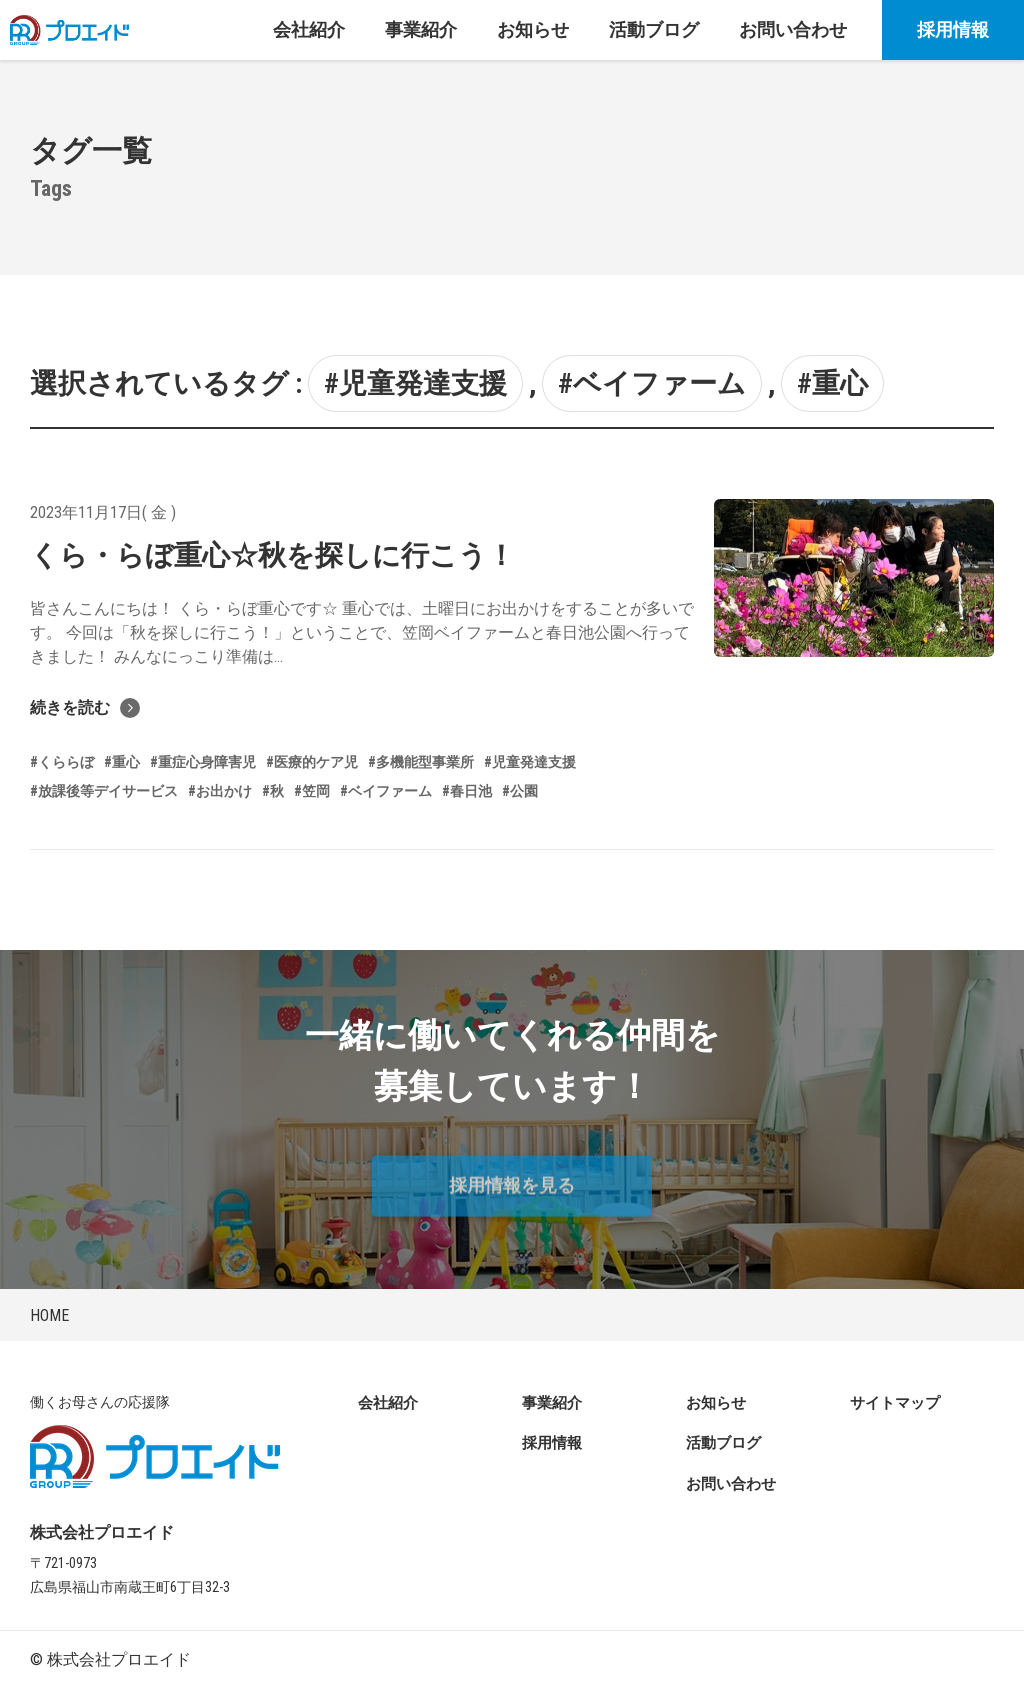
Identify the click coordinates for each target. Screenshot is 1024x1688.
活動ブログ (723, 1443)
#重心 (832, 383)
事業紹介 (552, 1403)
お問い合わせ (731, 1484)
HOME (49, 1315)
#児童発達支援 (415, 383)
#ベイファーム (652, 383)
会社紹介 (388, 1403)
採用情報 (953, 29)
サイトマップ (895, 1403)
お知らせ (716, 1403)
